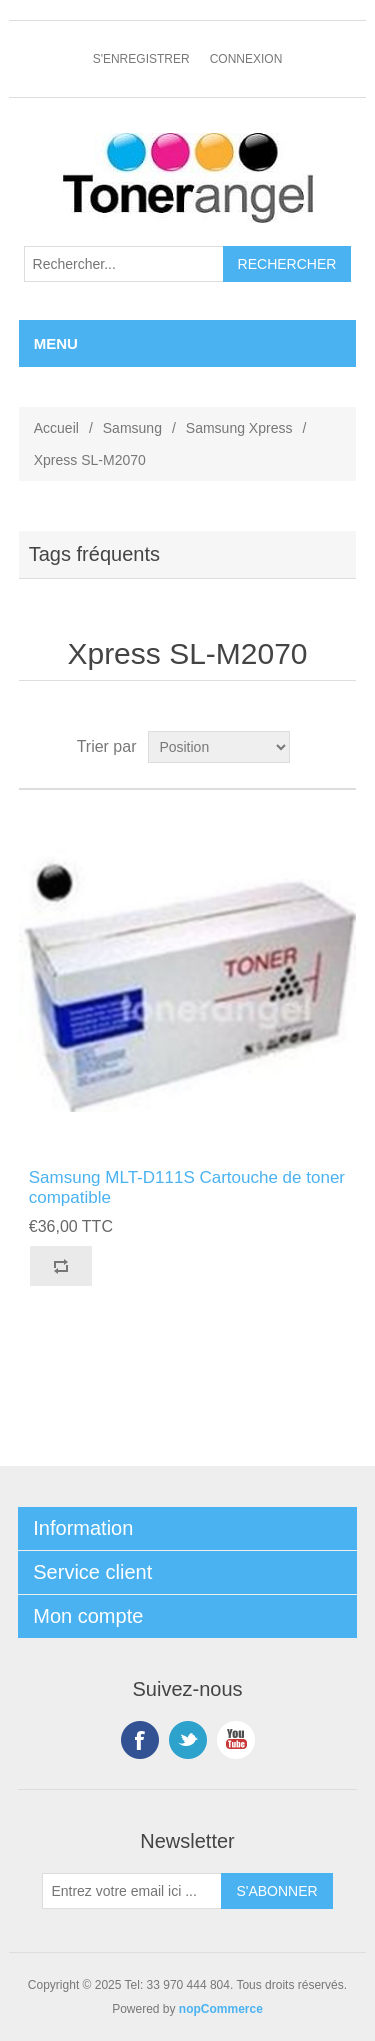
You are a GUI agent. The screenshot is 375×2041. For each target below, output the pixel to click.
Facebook (140, 1740)
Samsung (132, 428)
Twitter (188, 1740)
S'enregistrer (141, 59)
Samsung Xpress (239, 428)
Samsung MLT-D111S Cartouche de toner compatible (187, 1187)
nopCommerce (221, 2009)
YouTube (236, 1740)
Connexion (246, 59)
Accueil (56, 428)
